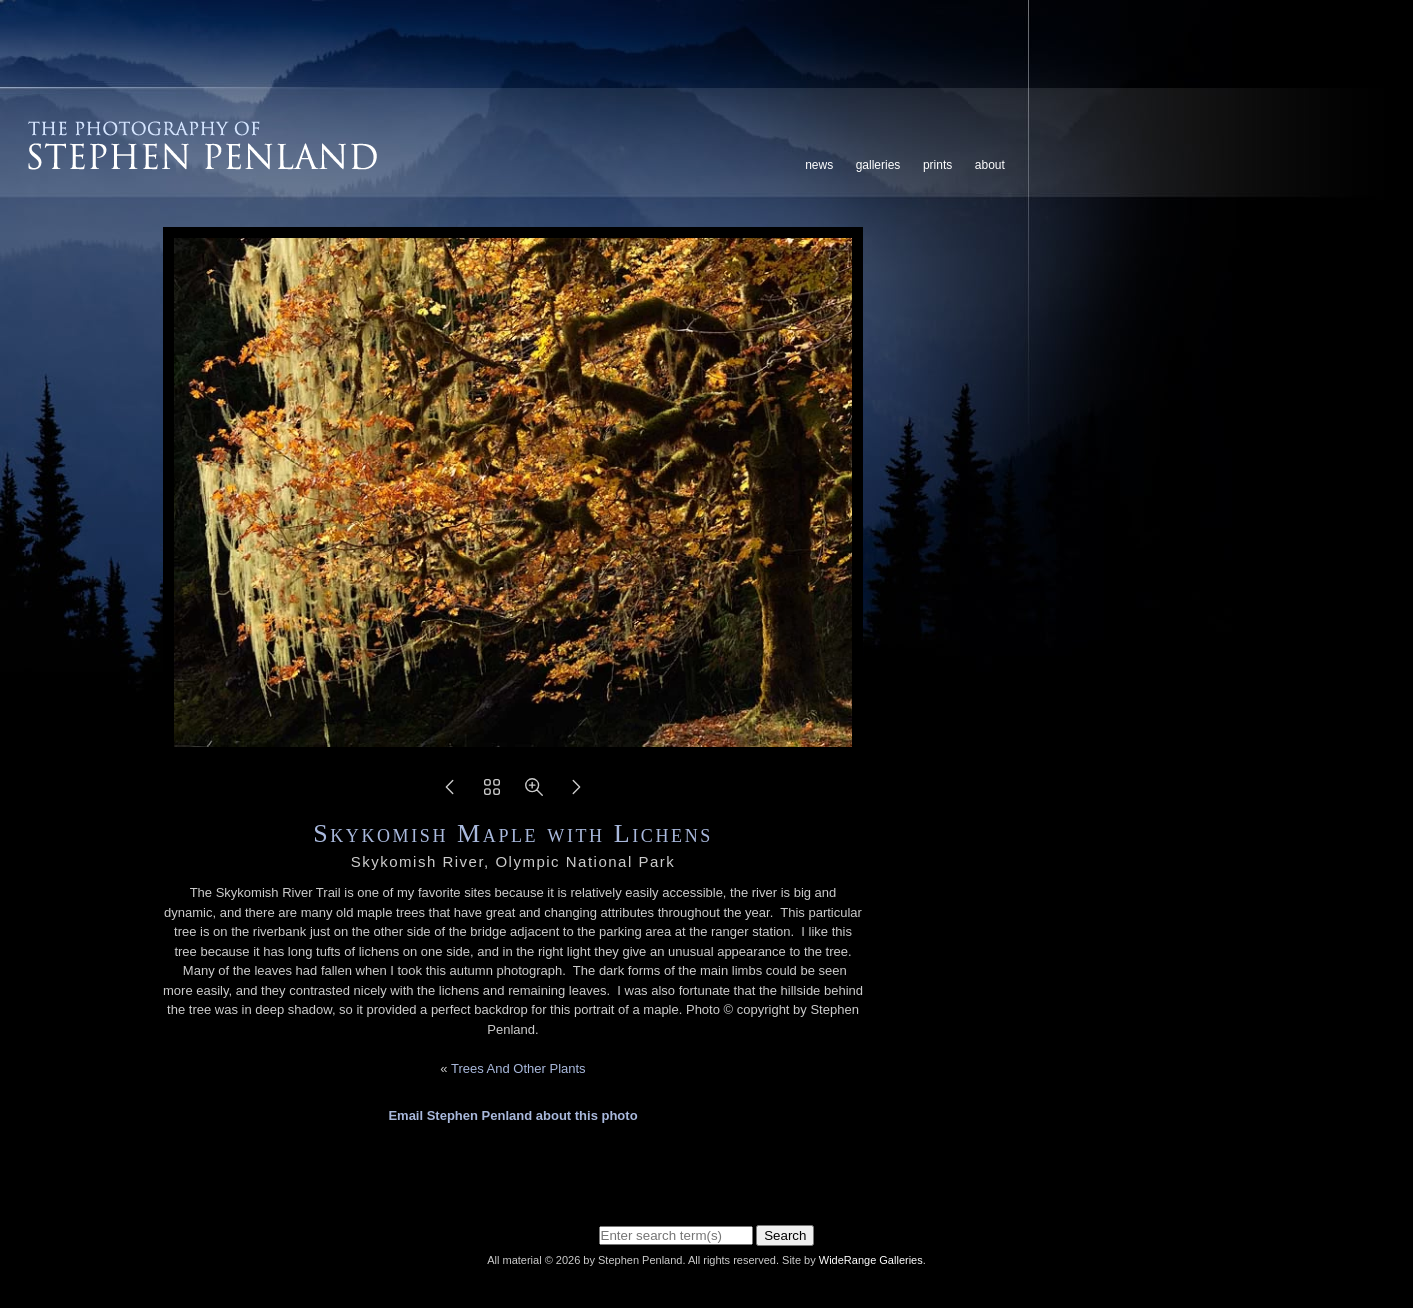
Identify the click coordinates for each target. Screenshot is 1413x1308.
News (819, 165)
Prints (937, 165)
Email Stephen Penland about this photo (512, 1115)
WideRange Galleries (871, 1260)
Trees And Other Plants (518, 1068)
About (990, 165)
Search (785, 1235)
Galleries (878, 165)
